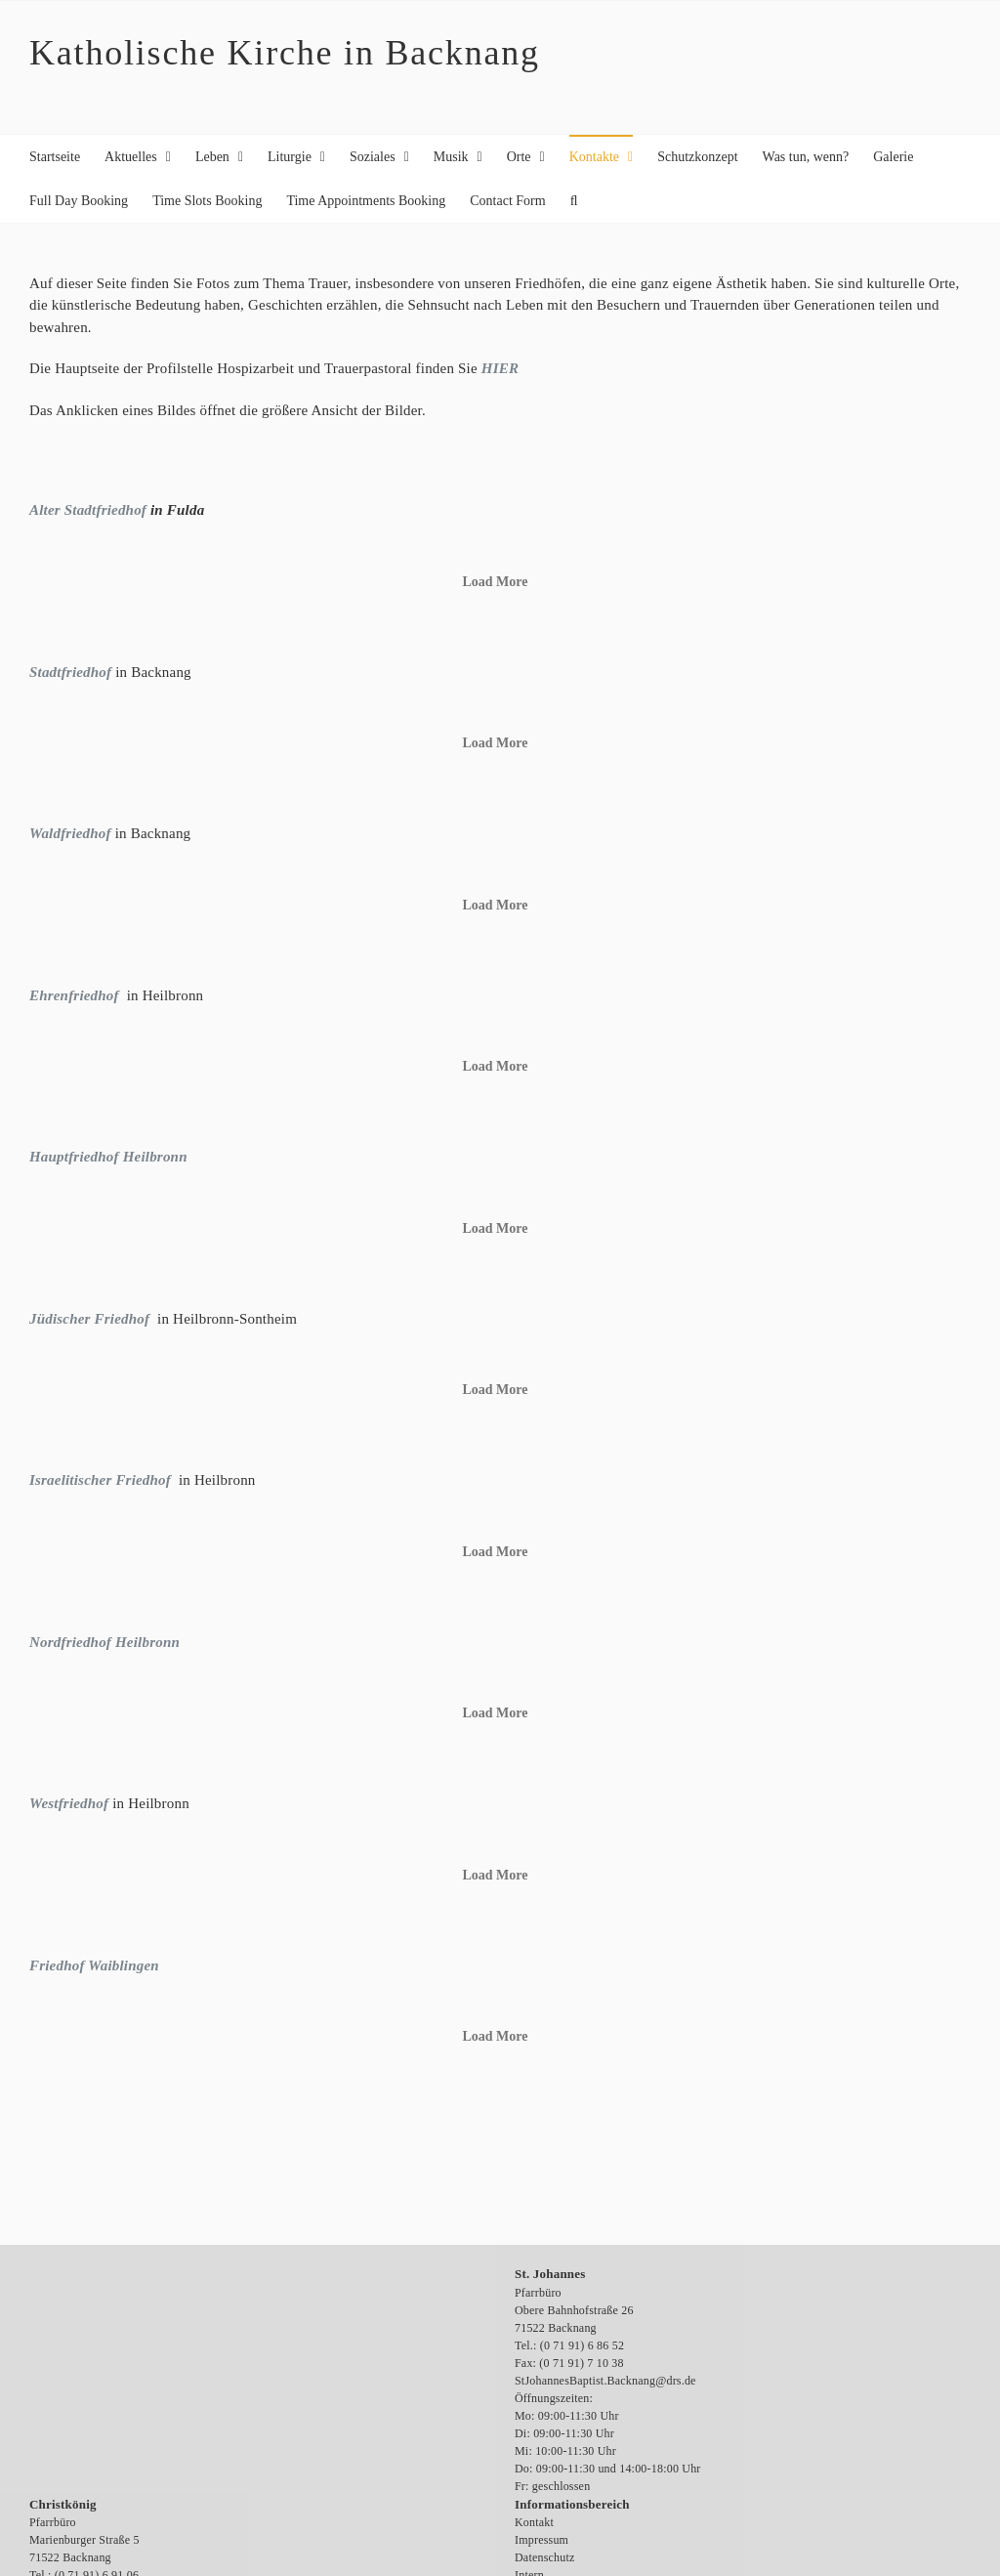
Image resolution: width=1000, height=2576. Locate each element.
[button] (574, 201)
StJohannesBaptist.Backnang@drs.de (605, 2380)
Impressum (541, 2540)
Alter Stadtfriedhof (87, 510)
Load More (494, 581)
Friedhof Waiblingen (94, 1965)
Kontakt (534, 2522)
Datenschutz (545, 2557)
